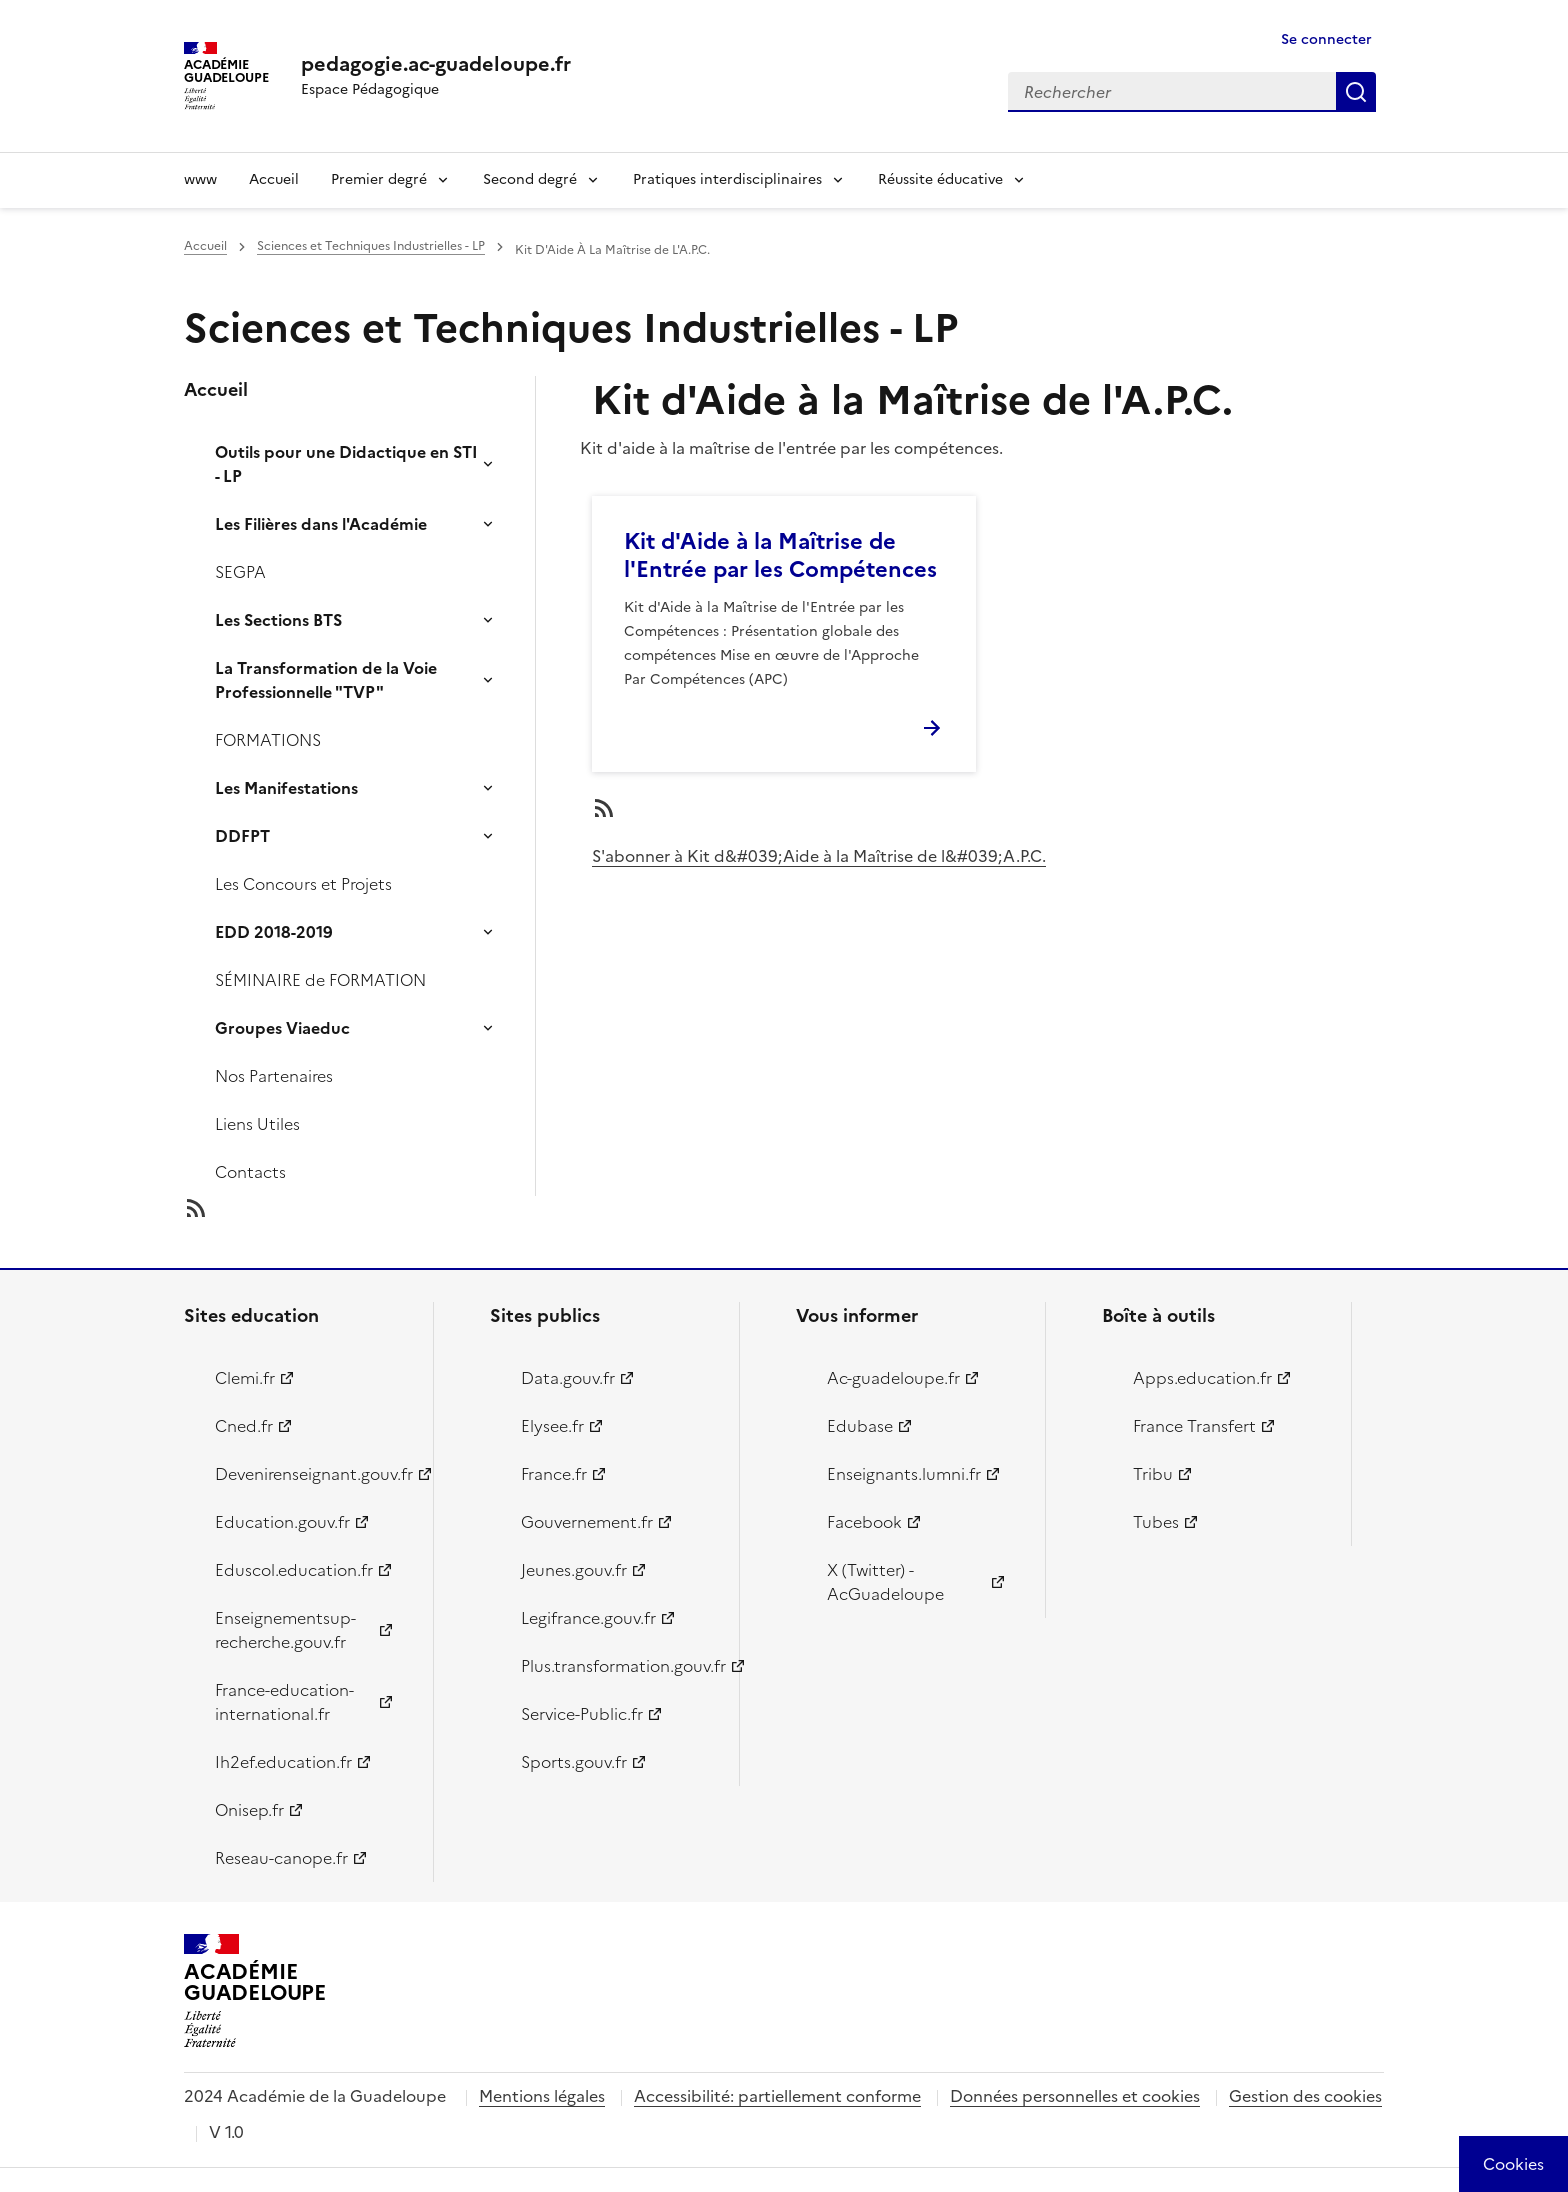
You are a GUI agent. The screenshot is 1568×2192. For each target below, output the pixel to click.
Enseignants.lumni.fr (904, 1474)
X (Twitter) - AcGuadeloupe (885, 1582)
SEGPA (240, 572)
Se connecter (1326, 39)
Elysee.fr (552, 1426)
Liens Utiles (257, 1124)
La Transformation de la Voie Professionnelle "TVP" (326, 680)
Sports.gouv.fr (574, 1762)
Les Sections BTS (278, 620)
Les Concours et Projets (303, 884)
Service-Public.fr (582, 1714)
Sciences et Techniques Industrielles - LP (371, 246)
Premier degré (379, 179)
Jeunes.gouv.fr (574, 1570)
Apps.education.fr (1202, 1378)
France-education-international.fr (284, 1702)
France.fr (554, 1474)
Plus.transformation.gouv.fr (618, 1666)
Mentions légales (542, 2096)
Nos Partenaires (274, 1076)
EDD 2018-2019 (274, 932)
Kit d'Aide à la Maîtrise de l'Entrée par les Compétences (780, 555)
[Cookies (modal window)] (1513, 2164)
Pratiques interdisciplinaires (727, 179)
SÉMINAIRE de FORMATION (320, 980)
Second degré (530, 179)
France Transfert (1194, 1426)
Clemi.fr (245, 1378)
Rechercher (1356, 92)
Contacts (250, 1172)
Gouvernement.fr (587, 1522)
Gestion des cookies (1305, 2096)
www (200, 179)
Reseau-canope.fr (281, 1858)
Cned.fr (244, 1426)
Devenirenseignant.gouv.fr (312, 1474)
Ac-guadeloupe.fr (893, 1378)
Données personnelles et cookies (1075, 2096)
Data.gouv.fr (568, 1378)
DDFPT (242, 836)
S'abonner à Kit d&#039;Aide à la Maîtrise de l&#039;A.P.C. (819, 856)
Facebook (864, 1522)
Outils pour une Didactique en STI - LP (346, 464)
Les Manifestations (286, 788)
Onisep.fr (249, 1810)
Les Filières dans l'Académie (321, 524)
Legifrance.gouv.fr (588, 1618)
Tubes (1156, 1522)
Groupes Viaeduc (282, 1028)
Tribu (1153, 1474)
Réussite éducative (940, 179)
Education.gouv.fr (282, 1522)
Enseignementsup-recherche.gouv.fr (285, 1630)
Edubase (860, 1426)
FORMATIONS (268, 740)
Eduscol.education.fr (294, 1570)
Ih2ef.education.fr (283, 1762)
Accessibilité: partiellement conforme (777, 2096)
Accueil (274, 179)
